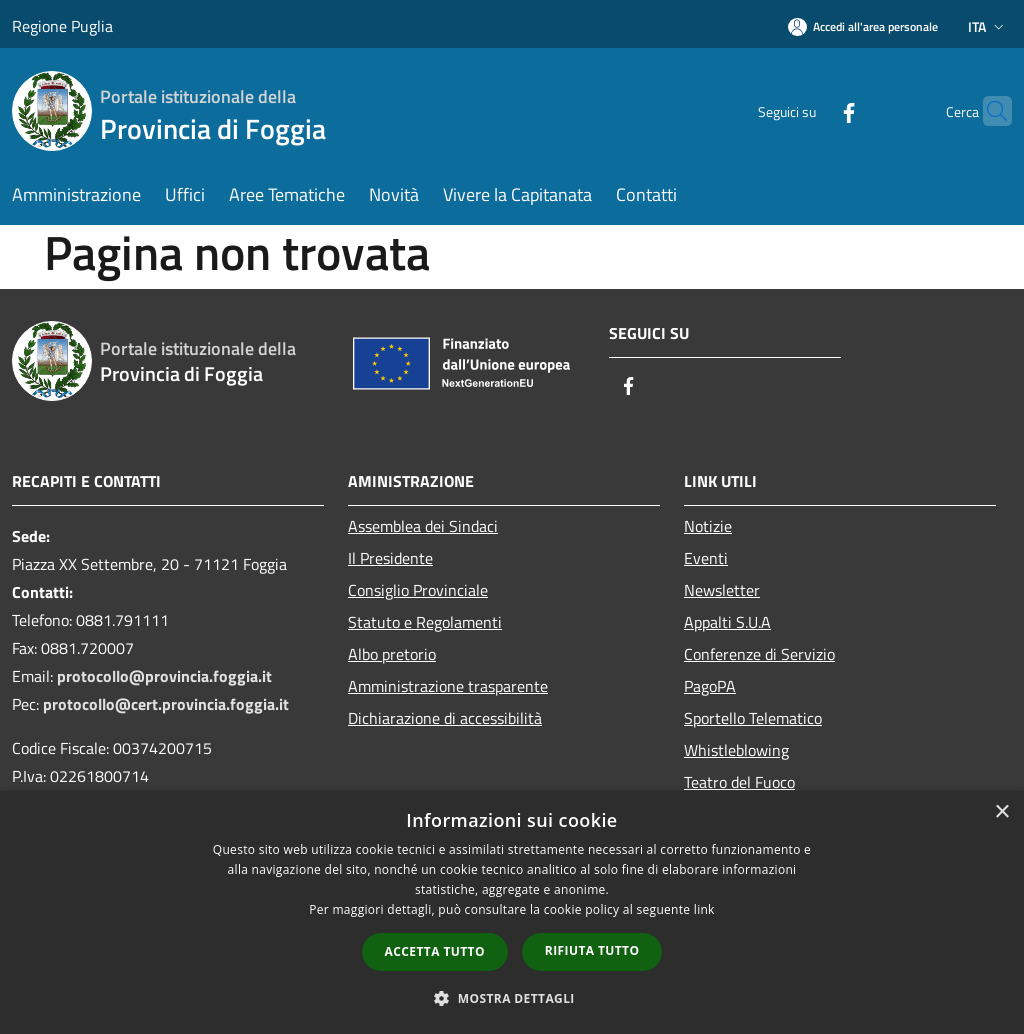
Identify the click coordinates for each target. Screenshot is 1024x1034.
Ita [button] (988, 26)
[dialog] (512, 912)
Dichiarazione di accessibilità (445, 718)
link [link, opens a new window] (704, 909)
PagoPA (710, 686)
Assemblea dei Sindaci (423, 526)
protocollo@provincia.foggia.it (164, 676)
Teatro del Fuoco (739, 782)
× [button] (1001, 812)
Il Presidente (390, 558)
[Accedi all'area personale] (863, 26)
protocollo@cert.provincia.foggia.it (166, 704)
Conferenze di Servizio (759, 654)
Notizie (708, 526)
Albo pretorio (392, 654)
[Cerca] (988, 111)
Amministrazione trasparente (448, 686)
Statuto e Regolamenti (425, 622)
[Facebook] (810, 110)
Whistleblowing (736, 750)
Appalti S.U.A (727, 622)
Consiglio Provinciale (418, 590)
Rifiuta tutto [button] (592, 950)
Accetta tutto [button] (435, 951)
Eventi (706, 558)
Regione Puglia (62, 26)
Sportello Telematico (753, 718)
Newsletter (722, 590)
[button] (512, 998)
